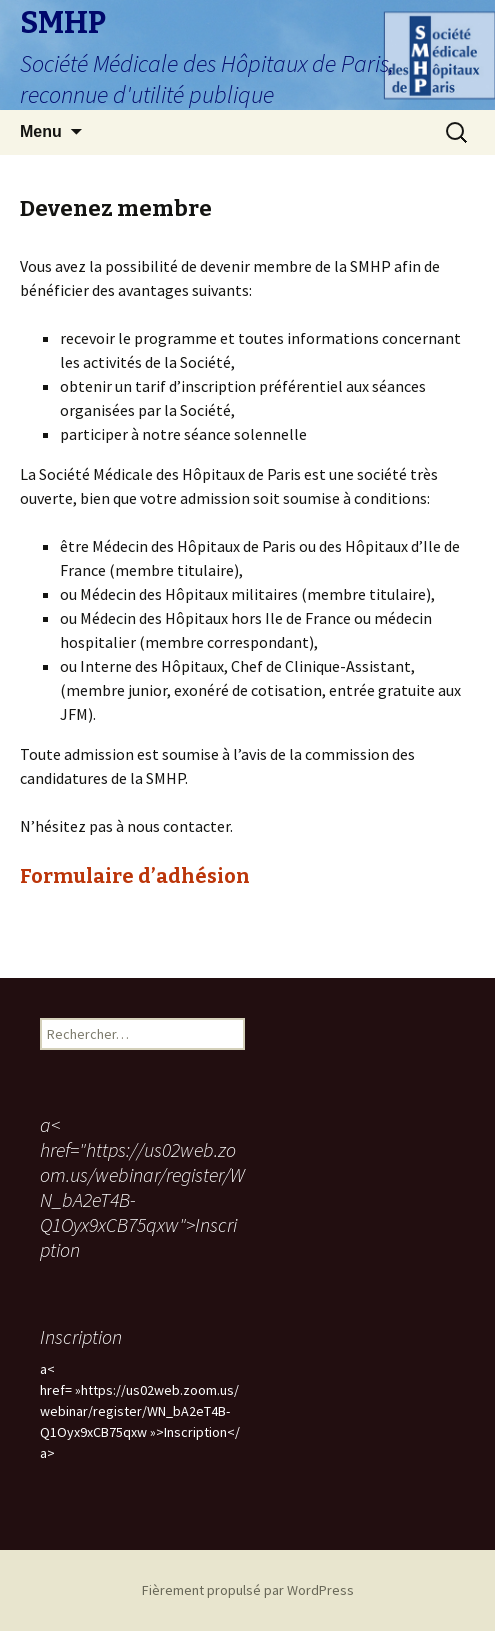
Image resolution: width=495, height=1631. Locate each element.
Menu (41, 131)
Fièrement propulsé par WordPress (248, 1590)
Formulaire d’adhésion (135, 876)
